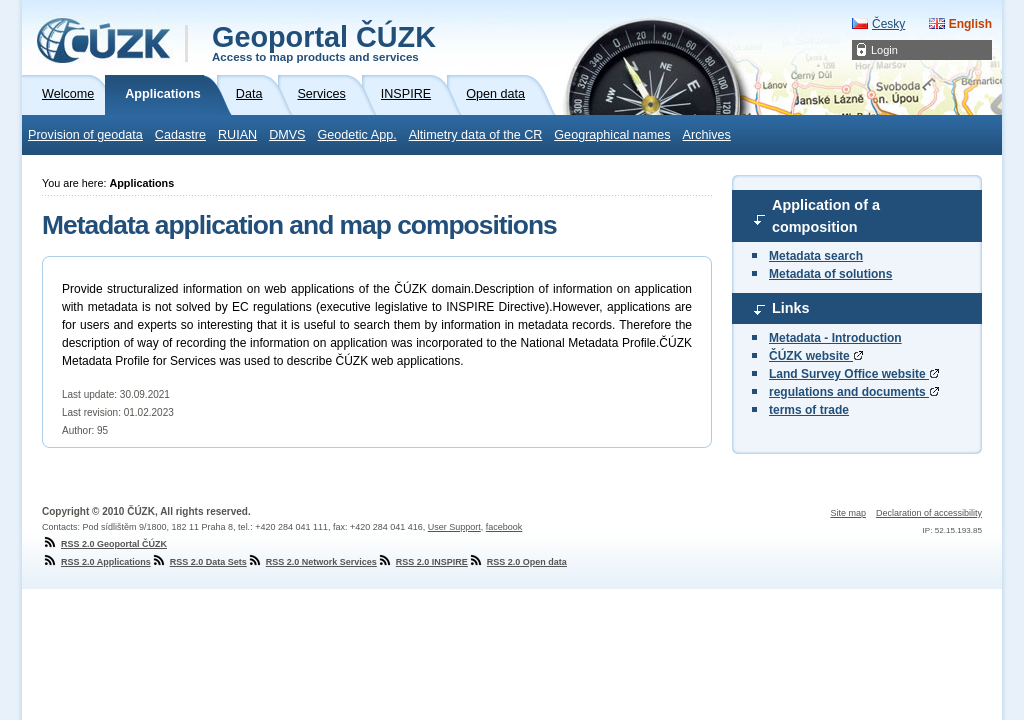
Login (884, 50)
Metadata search (816, 256)
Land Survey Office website (854, 374)
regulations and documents (854, 392)
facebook (504, 527)
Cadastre (180, 135)
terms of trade (809, 410)
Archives (707, 135)
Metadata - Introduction (835, 338)
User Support (454, 527)
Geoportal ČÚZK (324, 42)
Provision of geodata (85, 135)
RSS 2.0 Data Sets (199, 562)
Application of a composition (826, 216)
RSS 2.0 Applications (96, 562)
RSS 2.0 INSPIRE (422, 562)
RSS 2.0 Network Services (312, 562)
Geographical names (612, 135)
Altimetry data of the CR (476, 135)
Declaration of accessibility (929, 513)
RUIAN (237, 135)
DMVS (287, 135)
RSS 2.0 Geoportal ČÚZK (104, 544)
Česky (888, 24)
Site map (848, 513)
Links (791, 308)
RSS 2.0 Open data (517, 562)
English (970, 24)
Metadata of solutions (830, 274)
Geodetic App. (357, 135)
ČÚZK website (816, 356)
